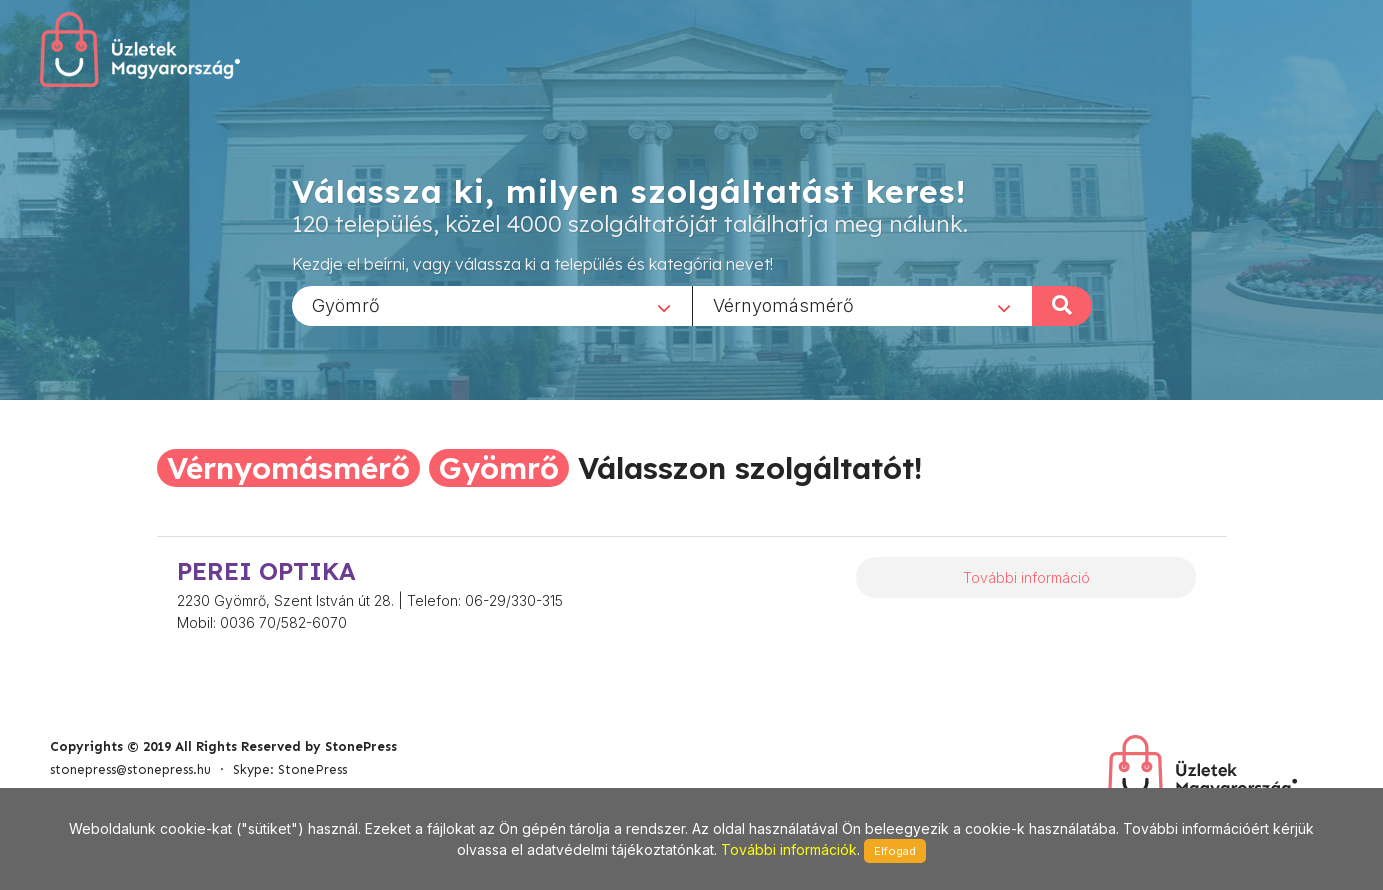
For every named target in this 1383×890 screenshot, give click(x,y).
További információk (789, 849)
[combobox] (492, 305)
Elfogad (895, 851)
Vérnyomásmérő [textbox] (783, 304)
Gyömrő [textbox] (346, 304)
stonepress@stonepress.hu (130, 769)
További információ (1026, 577)
